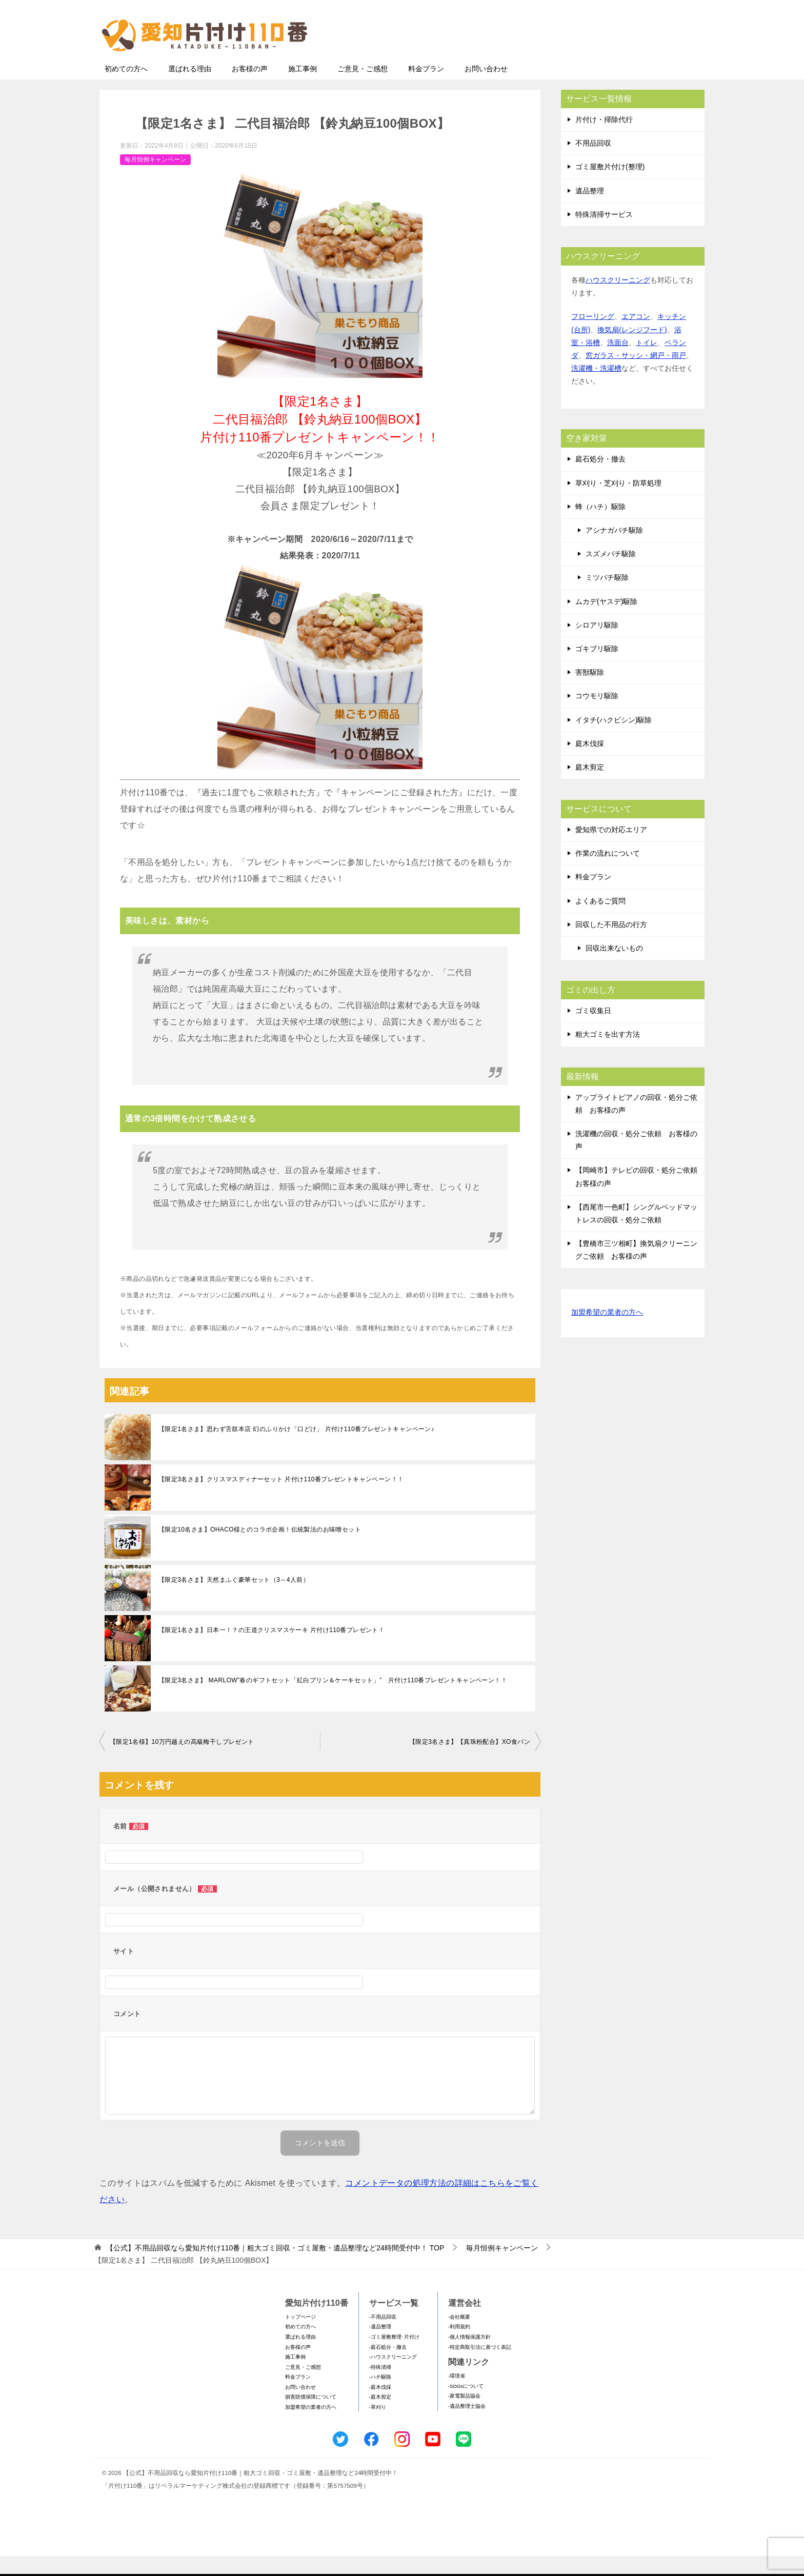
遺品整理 (589, 211)
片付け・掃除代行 (604, 139)
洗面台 (618, 362)
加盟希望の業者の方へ (607, 1333)
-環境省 (456, 2396)
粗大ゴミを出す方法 (607, 1054)
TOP (275, 2268)
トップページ (300, 2337)
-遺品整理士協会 (467, 2426)
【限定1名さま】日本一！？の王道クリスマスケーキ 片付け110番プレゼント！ (271, 1650)
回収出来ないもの (614, 968)
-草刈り (377, 2427)
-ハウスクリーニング (393, 2377)
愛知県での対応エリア (611, 850)
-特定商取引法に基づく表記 (479, 2367)
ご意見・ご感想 (362, 89)
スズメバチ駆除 (611, 574)
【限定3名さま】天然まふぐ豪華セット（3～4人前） (233, 1599)
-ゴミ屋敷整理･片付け (394, 2357)
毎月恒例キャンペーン (155, 179)
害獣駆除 (589, 692)
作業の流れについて (607, 873)
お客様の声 (250, 89)
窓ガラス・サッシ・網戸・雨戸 (636, 375)
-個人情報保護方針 (469, 2357)
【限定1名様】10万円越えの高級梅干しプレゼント (182, 1761)
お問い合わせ (486, 89)
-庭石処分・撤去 (388, 2367)
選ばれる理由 (189, 89)
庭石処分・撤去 (600, 479)
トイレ (646, 362)
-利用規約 (459, 2346)
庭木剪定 (589, 787)
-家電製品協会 (464, 2416)
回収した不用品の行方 (611, 944)
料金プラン (426, 89)
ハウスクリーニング (618, 300)
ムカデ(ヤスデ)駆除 (606, 621)
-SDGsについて (466, 2406)
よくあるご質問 (600, 921)
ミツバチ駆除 (607, 597)
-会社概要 (459, 2337)
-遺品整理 (380, 2346)
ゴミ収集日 (593, 1031)
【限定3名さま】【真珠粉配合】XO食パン (469, 1761)
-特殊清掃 (380, 2387)
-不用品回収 (382, 2337)
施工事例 (302, 89)
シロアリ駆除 (596, 645)
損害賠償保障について (310, 2417)
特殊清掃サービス (604, 234)
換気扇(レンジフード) (632, 350)
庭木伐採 (589, 763)
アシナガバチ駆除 (614, 550)
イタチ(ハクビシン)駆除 (613, 740)
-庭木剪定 (380, 2417)
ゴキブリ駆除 (596, 669)
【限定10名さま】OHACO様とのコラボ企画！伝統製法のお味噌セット (259, 1549)
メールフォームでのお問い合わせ (609, 59)
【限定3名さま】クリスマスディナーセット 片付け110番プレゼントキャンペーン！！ (281, 1499)
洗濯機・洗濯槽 (596, 388)
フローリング (592, 336)
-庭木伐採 (380, 2407)
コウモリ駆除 (596, 716)
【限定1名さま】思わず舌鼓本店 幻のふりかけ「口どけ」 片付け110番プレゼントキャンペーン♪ (296, 1449)
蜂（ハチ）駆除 (600, 526)
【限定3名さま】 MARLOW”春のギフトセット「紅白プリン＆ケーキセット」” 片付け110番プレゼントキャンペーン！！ (332, 1700)
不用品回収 (593, 163)
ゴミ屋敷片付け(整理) (610, 187)
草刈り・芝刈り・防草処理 (618, 503)
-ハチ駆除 (380, 2397)
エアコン (635, 336)
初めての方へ (126, 89)
